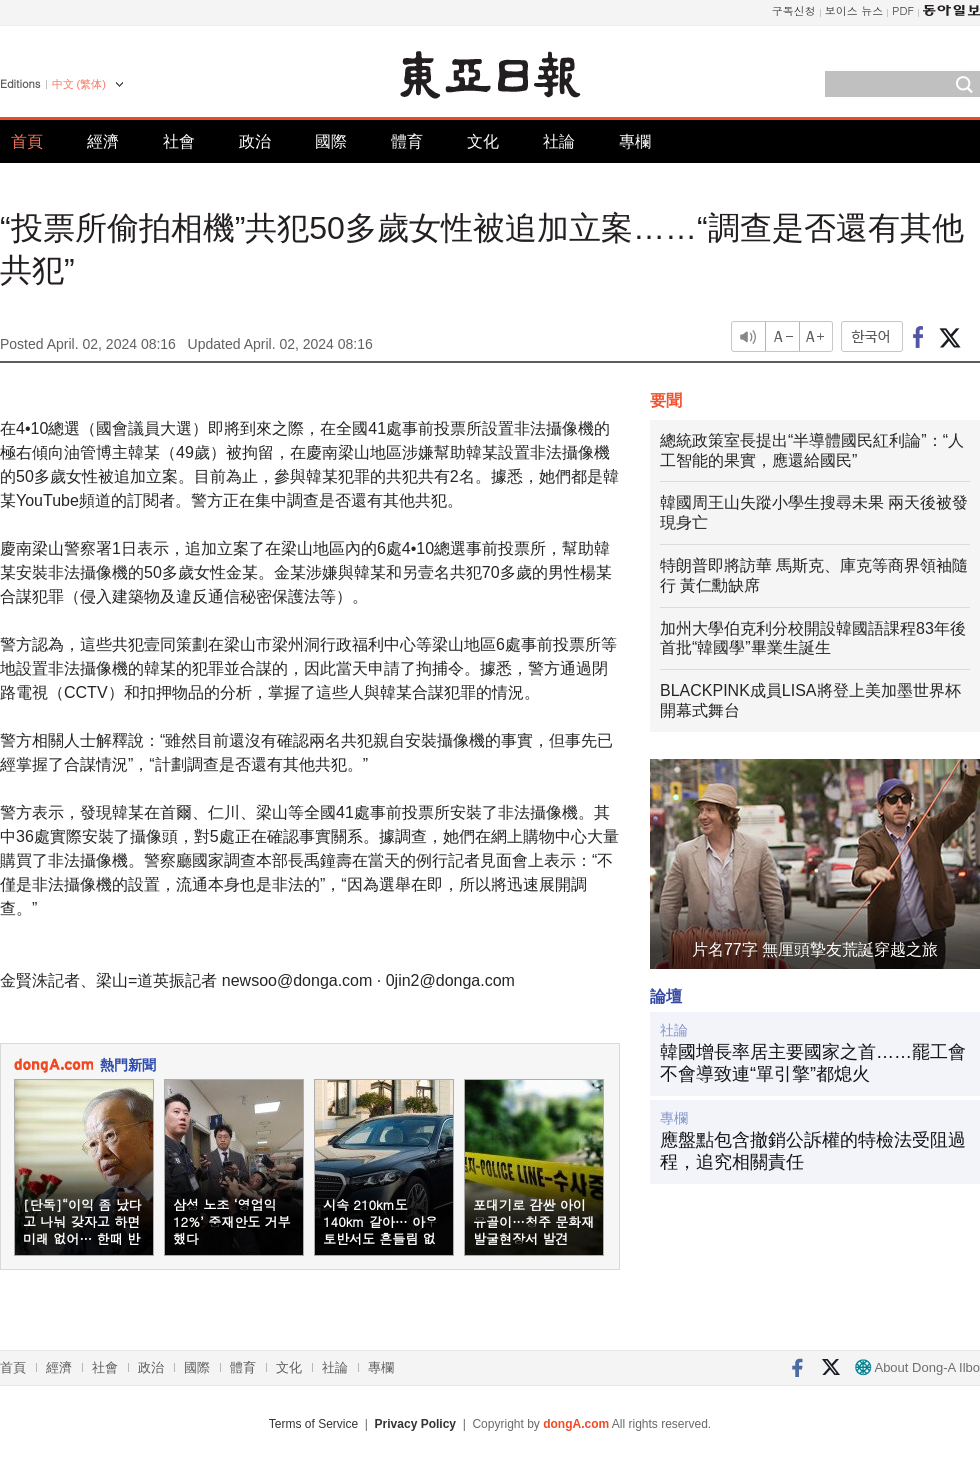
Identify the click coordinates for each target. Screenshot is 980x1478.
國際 (331, 141)
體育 (407, 141)
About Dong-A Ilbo (917, 1367)
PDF (903, 10)
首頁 (27, 141)
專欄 (635, 141)
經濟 (103, 141)
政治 (255, 141)
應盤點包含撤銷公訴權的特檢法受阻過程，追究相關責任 (813, 1151)
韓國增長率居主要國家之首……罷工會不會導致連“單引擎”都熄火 (813, 1063)
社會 (179, 141)
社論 (559, 141)
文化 (483, 141)
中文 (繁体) (79, 84)
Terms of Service (313, 1424)
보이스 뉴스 (854, 10)
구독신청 (794, 10)
